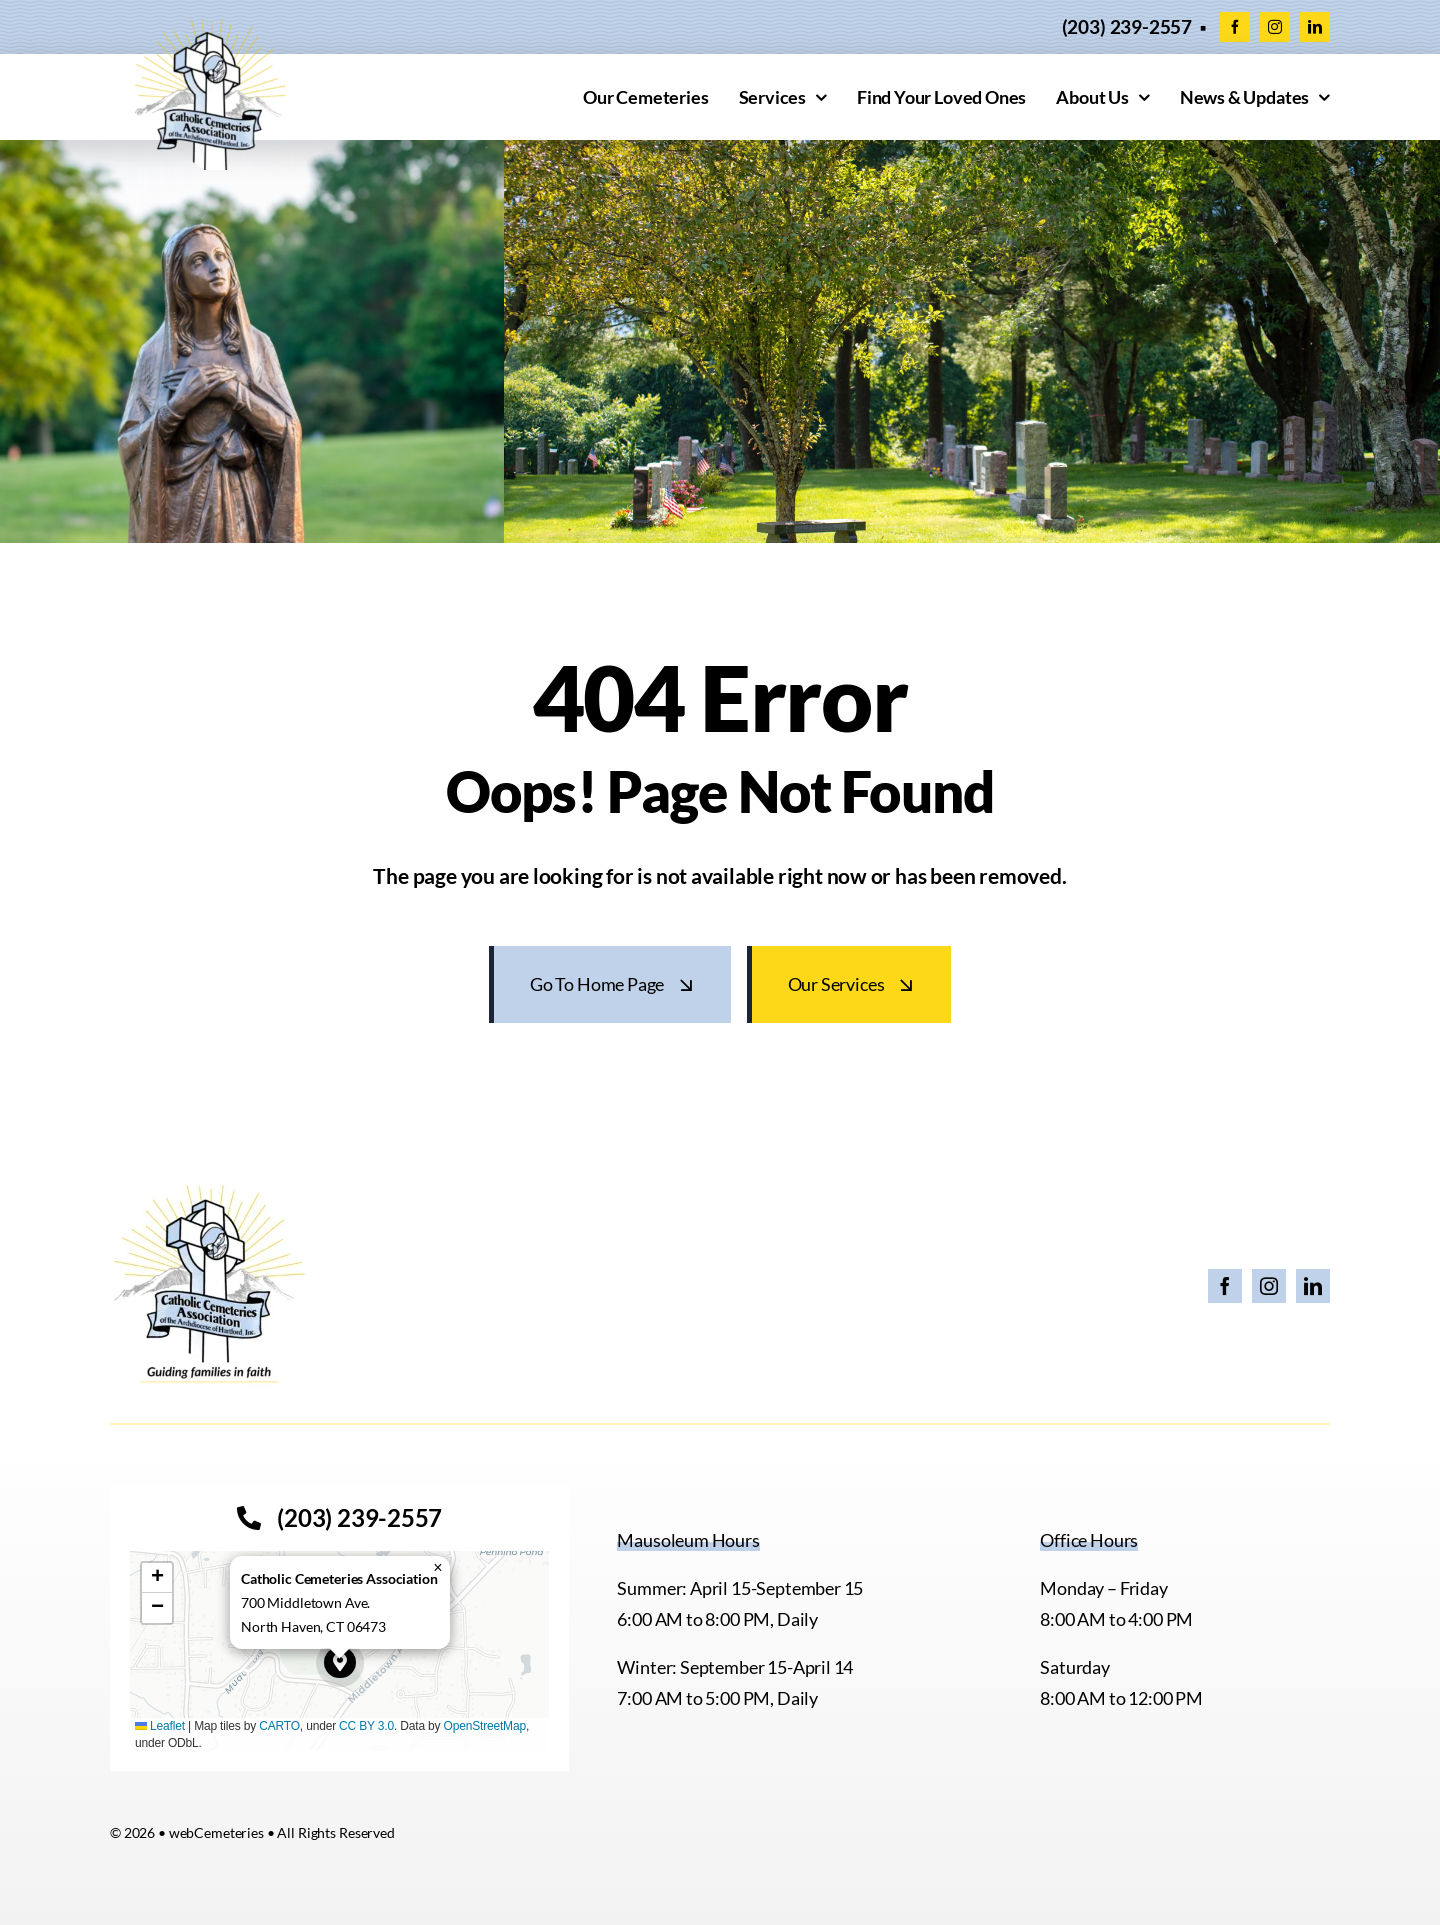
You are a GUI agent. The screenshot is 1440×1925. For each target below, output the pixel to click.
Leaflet (160, 1726)
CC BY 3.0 (366, 1726)
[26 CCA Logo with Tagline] (210, 1190)
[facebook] (1235, 27)
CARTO (279, 1726)
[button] (340, 1663)
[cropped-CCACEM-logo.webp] (210, 29)
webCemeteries (216, 1832)
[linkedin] (1315, 27)
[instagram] (1275, 27)
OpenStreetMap (485, 1726)
